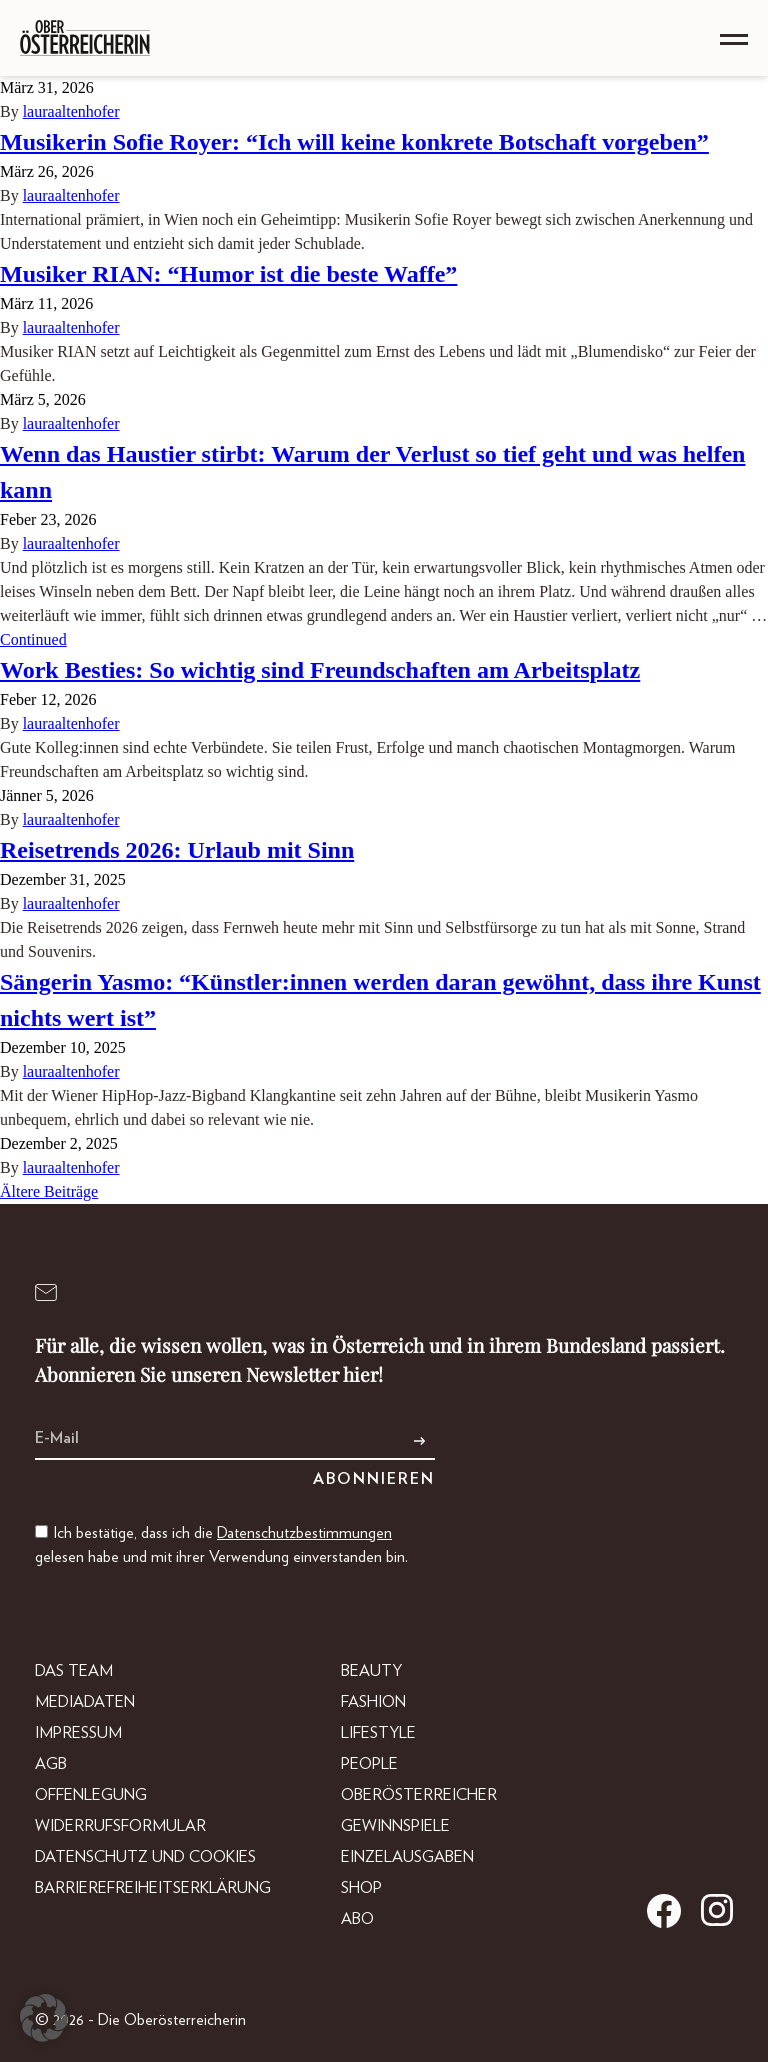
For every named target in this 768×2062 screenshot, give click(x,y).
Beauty (371, 1671)
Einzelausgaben (407, 1857)
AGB (51, 1764)
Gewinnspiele (395, 1826)
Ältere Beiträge (49, 1191)
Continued (33, 639)
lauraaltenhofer (71, 111)
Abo (357, 1919)
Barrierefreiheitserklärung (153, 1888)
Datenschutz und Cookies (145, 1857)
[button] (44, 2018)
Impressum (78, 1733)
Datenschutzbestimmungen (304, 1533)
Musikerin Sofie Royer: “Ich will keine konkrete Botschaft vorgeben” (354, 142)
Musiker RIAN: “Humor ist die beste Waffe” (228, 274)
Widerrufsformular (120, 1826)
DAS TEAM (74, 1671)
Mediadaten (85, 1702)
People (369, 1764)
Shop (361, 1888)
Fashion (373, 1702)
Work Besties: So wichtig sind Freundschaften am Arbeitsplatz (320, 670)
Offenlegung (91, 1795)
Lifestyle (378, 1733)
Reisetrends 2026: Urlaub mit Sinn (177, 850)
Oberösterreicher (419, 1795)
